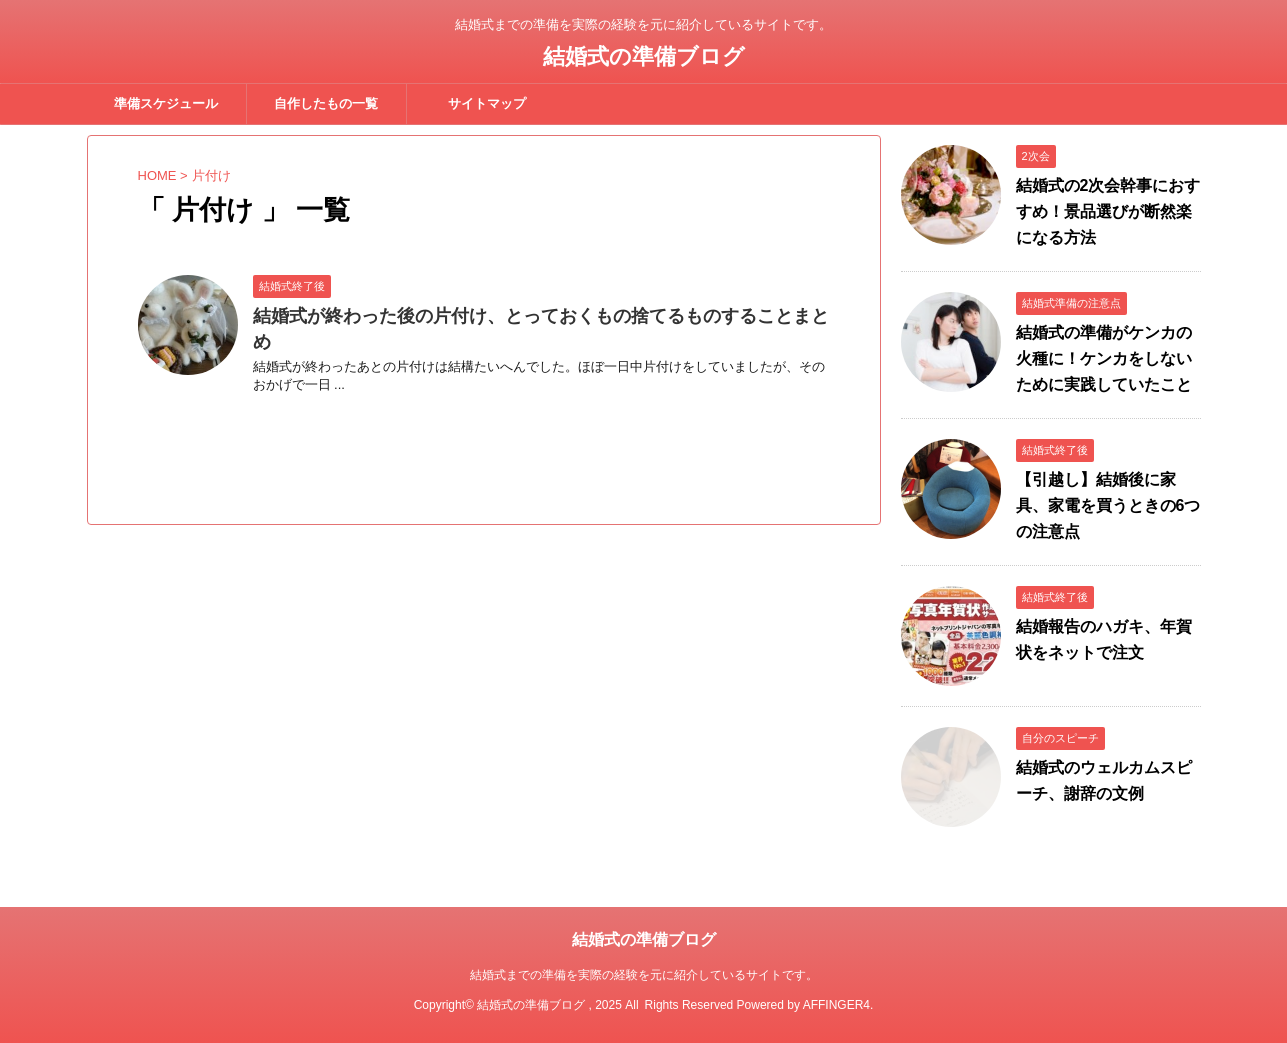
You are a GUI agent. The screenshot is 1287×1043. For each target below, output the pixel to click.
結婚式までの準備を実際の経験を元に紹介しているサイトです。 (644, 975)
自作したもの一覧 (326, 103)
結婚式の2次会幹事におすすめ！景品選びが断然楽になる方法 (1108, 211)
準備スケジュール (166, 103)
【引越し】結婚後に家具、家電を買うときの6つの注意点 (1108, 505)
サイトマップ (487, 103)
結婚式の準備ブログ (644, 56)
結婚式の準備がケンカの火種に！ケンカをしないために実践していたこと (1104, 358)
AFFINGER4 (836, 1005)
